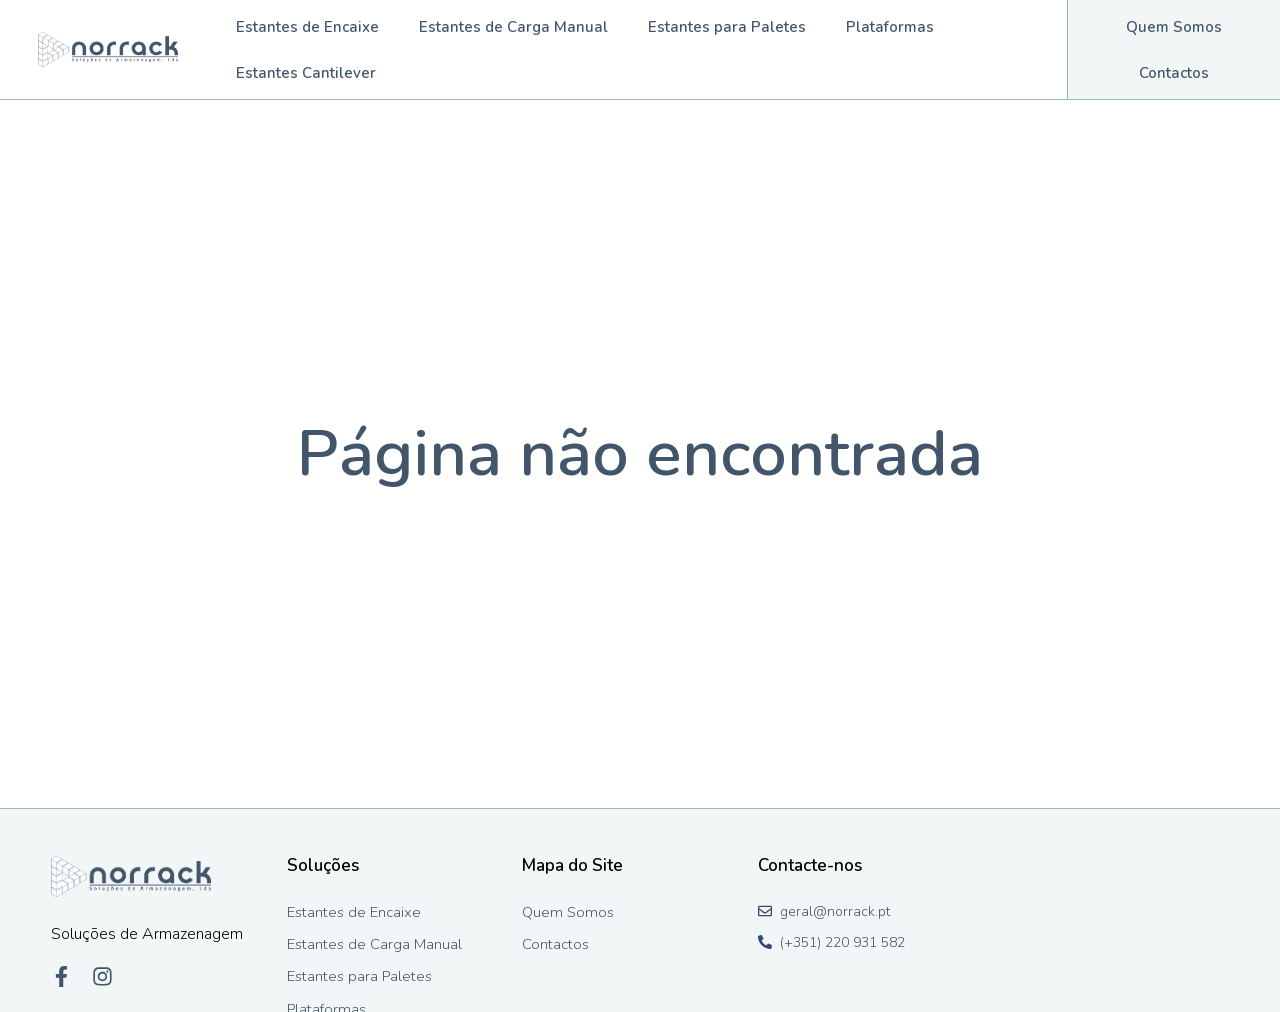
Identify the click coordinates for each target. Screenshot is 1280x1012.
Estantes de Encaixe (307, 27)
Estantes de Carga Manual (513, 27)
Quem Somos (1174, 27)
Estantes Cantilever (306, 73)
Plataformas (890, 27)
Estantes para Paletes (727, 27)
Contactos (1174, 73)
